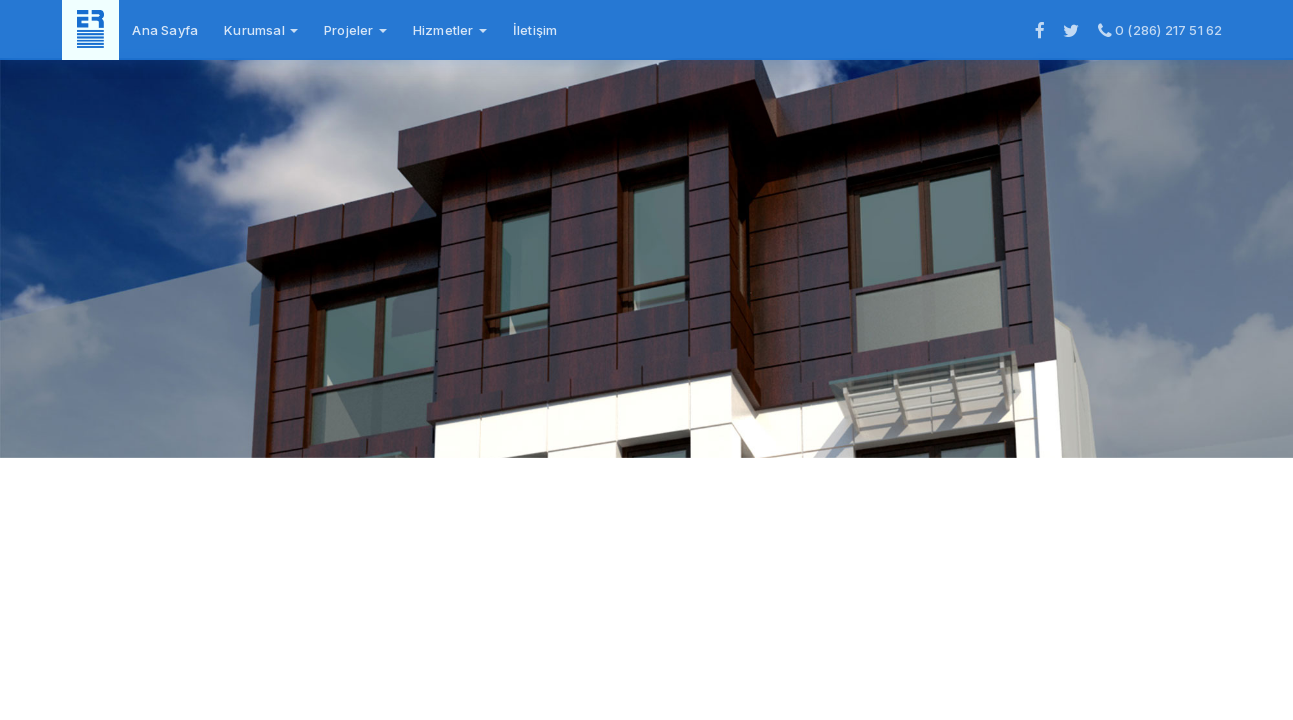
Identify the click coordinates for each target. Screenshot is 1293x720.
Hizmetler (450, 30)
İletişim (535, 30)
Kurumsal (261, 30)
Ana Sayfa (165, 30)
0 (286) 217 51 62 (1160, 30)
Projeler (355, 30)
